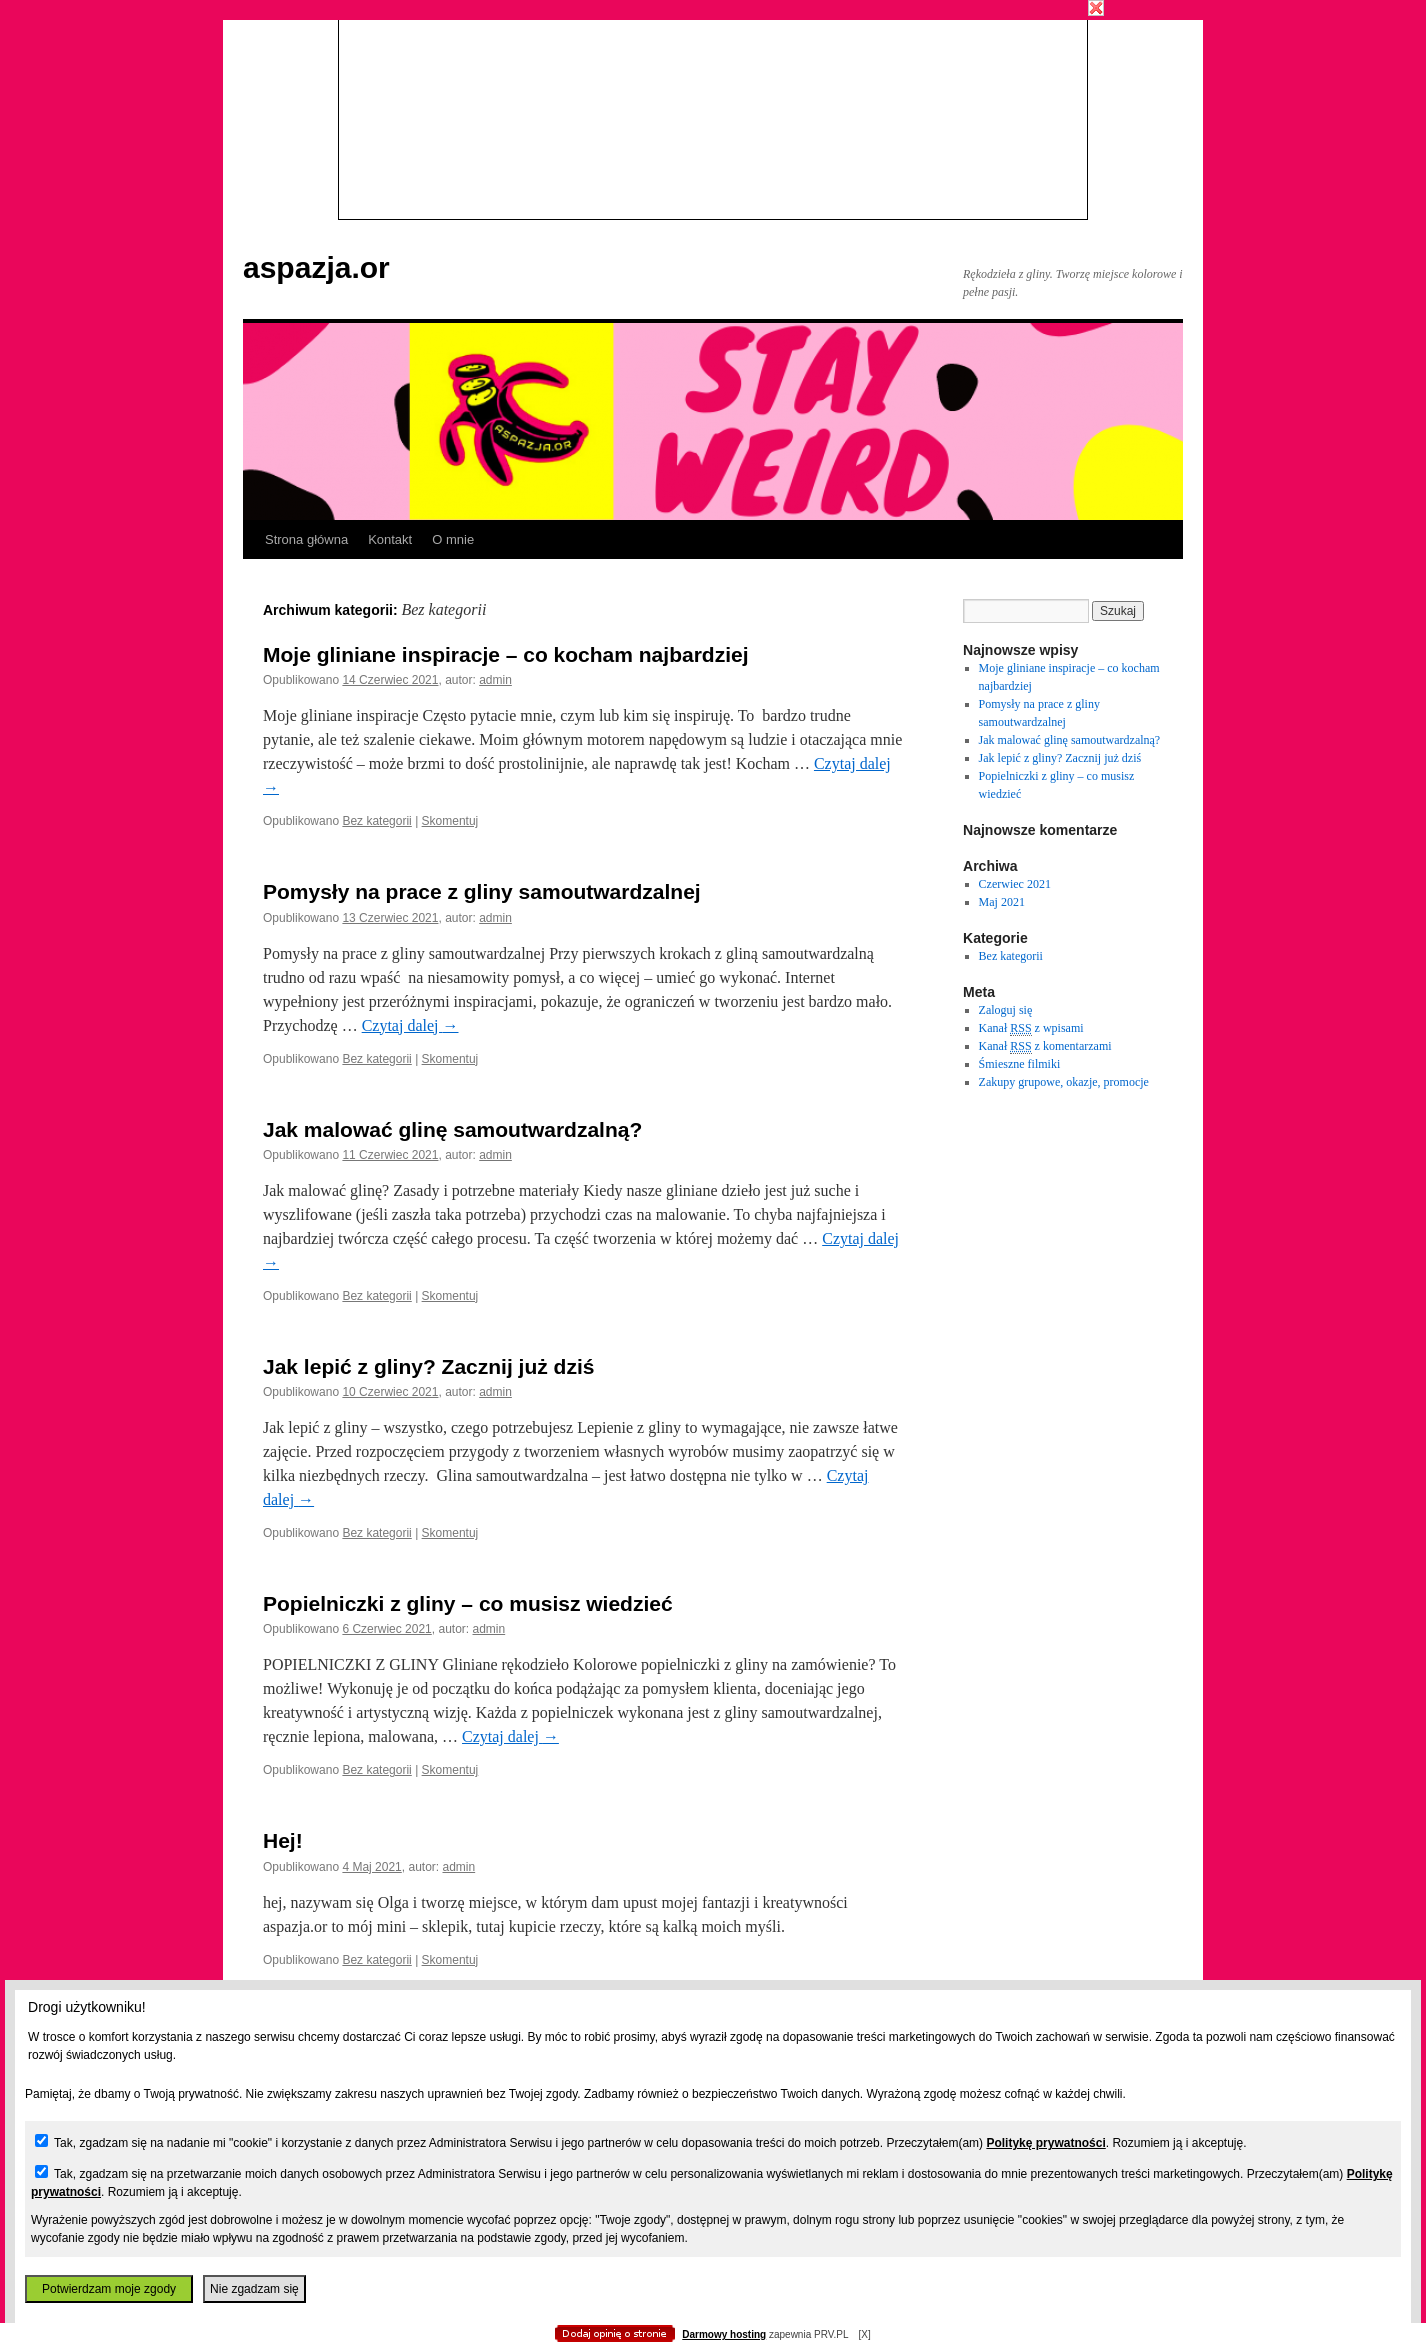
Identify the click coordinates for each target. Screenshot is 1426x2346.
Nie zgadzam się (254, 2289)
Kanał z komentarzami (1045, 1046)
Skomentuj (450, 821)
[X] (864, 2334)
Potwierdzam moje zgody (109, 2289)
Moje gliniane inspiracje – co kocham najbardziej (505, 654)
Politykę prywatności (1045, 2143)
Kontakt (390, 539)
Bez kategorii (376, 821)
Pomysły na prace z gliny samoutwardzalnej (482, 891)
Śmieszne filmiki (1020, 1064)
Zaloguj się (1006, 1010)
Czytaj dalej (410, 1025)
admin (495, 680)
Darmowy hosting (724, 2334)
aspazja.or (316, 267)
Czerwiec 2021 (1015, 884)
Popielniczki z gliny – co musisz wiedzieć (468, 1603)
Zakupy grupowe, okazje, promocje (1064, 1082)
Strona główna (306, 539)
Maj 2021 (1002, 902)
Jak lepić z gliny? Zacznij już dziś (428, 1366)
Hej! (283, 1840)
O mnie (453, 539)
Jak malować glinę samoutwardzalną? (452, 1129)
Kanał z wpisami (1031, 1028)
